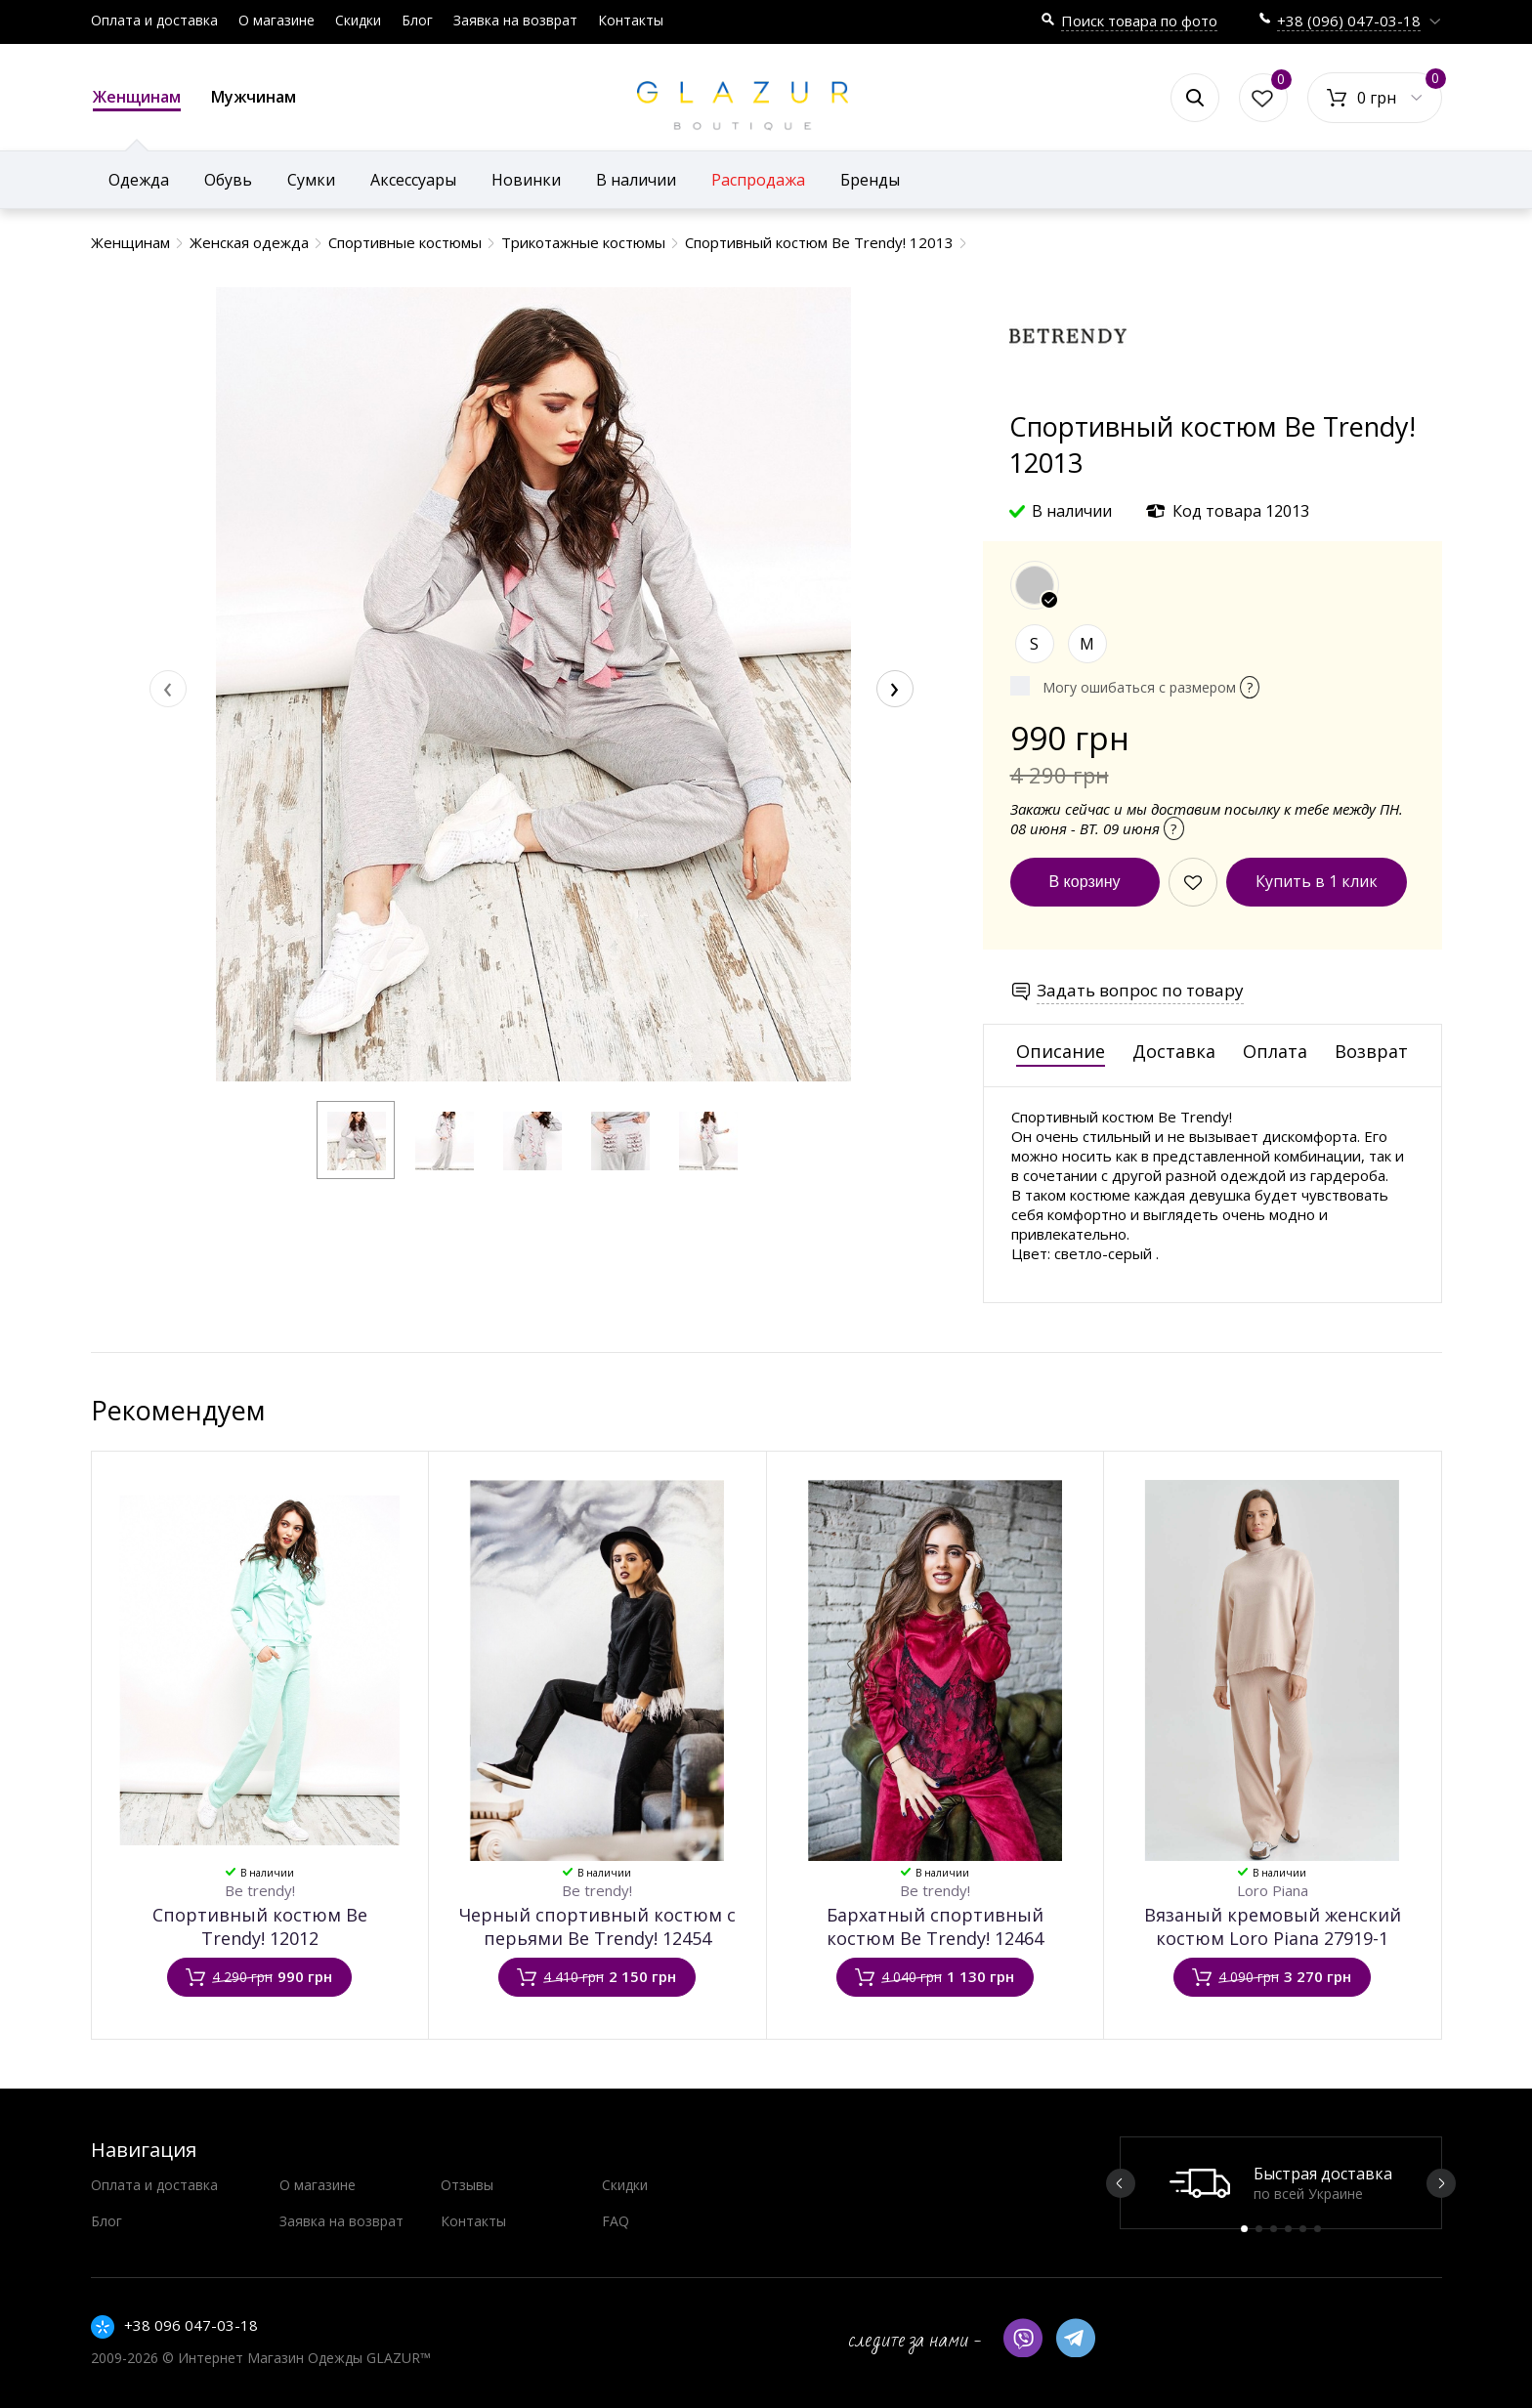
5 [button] (1302, 2228)
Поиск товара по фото (1139, 20)
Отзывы (467, 2185)
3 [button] (1273, 2228)
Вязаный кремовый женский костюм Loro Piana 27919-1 (1272, 1926)
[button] (356, 1140)
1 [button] (1244, 2228)
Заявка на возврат (515, 20)
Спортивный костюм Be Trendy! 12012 (259, 1926)
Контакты (630, 20)
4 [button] (1288, 2228)
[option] (1281, 2183)
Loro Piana (1272, 1890)
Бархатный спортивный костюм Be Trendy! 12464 (935, 1926)
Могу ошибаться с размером (1151, 687)
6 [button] (1317, 2228)
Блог (417, 20)
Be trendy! (260, 1890)
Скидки (358, 20)
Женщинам (137, 98)
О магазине (276, 20)
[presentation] (168, 688)
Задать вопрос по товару (1140, 990)
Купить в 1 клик (1316, 881)
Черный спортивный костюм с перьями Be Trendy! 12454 (597, 1926)
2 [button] (1258, 2228)
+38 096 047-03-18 (191, 2325)
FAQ (615, 2221)
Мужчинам (253, 96)
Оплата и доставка (154, 20)
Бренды (870, 179)
